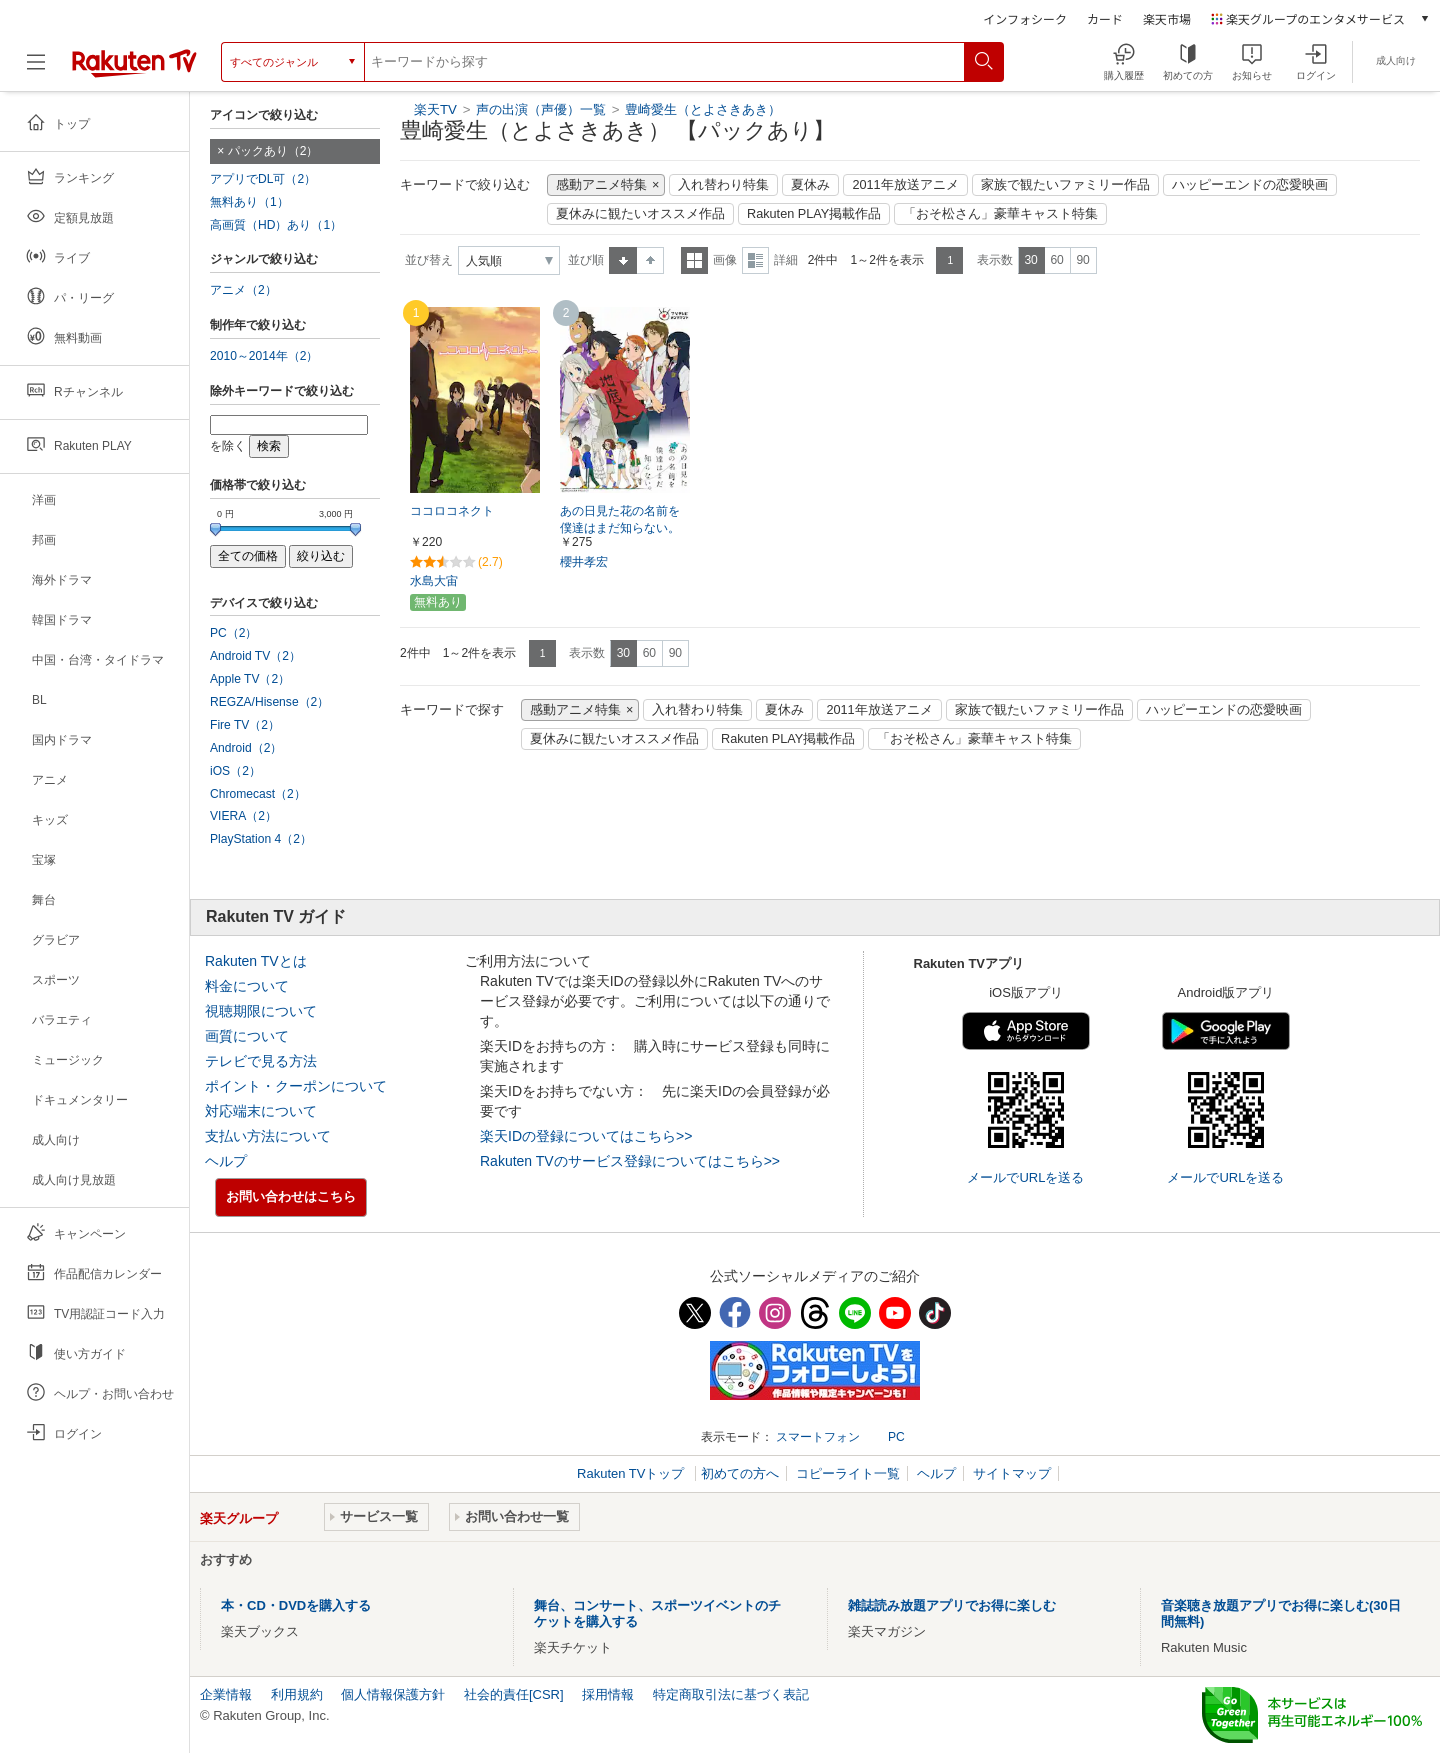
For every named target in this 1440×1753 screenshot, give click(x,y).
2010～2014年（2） (264, 356)
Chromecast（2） (258, 794)
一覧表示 (694, 260)
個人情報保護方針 (393, 1694)
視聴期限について (261, 1011)
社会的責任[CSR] (514, 1694)
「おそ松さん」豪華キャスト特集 (1000, 214)
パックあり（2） (273, 151)
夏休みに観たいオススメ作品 (640, 214)
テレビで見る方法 (261, 1061)
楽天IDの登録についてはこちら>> (586, 1136)
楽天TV (435, 109)
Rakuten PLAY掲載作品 (814, 214)
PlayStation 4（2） (261, 839)
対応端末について (261, 1111)
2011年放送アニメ (905, 185)
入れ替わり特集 (723, 185)
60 (1056, 260)
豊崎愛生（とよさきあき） (703, 109)
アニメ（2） (243, 290)
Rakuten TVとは (256, 961)
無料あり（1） (249, 202)
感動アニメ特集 (601, 185)
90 (1082, 260)
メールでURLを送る (1025, 1177)
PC (896, 1437)
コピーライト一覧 (848, 1473)
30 (1030, 260)
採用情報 (608, 1694)
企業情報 (226, 1694)
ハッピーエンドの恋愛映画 (1250, 185)
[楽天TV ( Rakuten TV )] (134, 62)
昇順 (623, 260)
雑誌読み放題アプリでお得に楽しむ (952, 1605)
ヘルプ (226, 1161)
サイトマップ (1012, 1473)
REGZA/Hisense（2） (269, 702)
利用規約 (297, 1694)
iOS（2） (235, 771)
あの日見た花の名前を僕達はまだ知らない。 (620, 519)
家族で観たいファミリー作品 (1065, 185)
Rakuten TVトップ (632, 1473)
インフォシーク (1025, 18)
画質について (247, 1036)
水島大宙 (434, 581)
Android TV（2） (255, 656)
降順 (650, 260)
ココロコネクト (452, 511)
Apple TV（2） (250, 679)
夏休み (810, 185)
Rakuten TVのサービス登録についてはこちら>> (630, 1161)
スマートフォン (818, 1437)
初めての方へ (740, 1473)
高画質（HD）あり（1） (276, 225)
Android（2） (246, 748)
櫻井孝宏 (584, 562)
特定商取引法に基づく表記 (731, 1694)
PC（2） (234, 633)
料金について (247, 986)
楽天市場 (1167, 18)
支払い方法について (268, 1136)
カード (1105, 18)
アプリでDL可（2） (263, 179)
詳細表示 (755, 260)
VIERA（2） (243, 816)
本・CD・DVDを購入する (296, 1605)
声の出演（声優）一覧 (541, 109)
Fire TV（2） (245, 725)
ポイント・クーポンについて (296, 1086)
